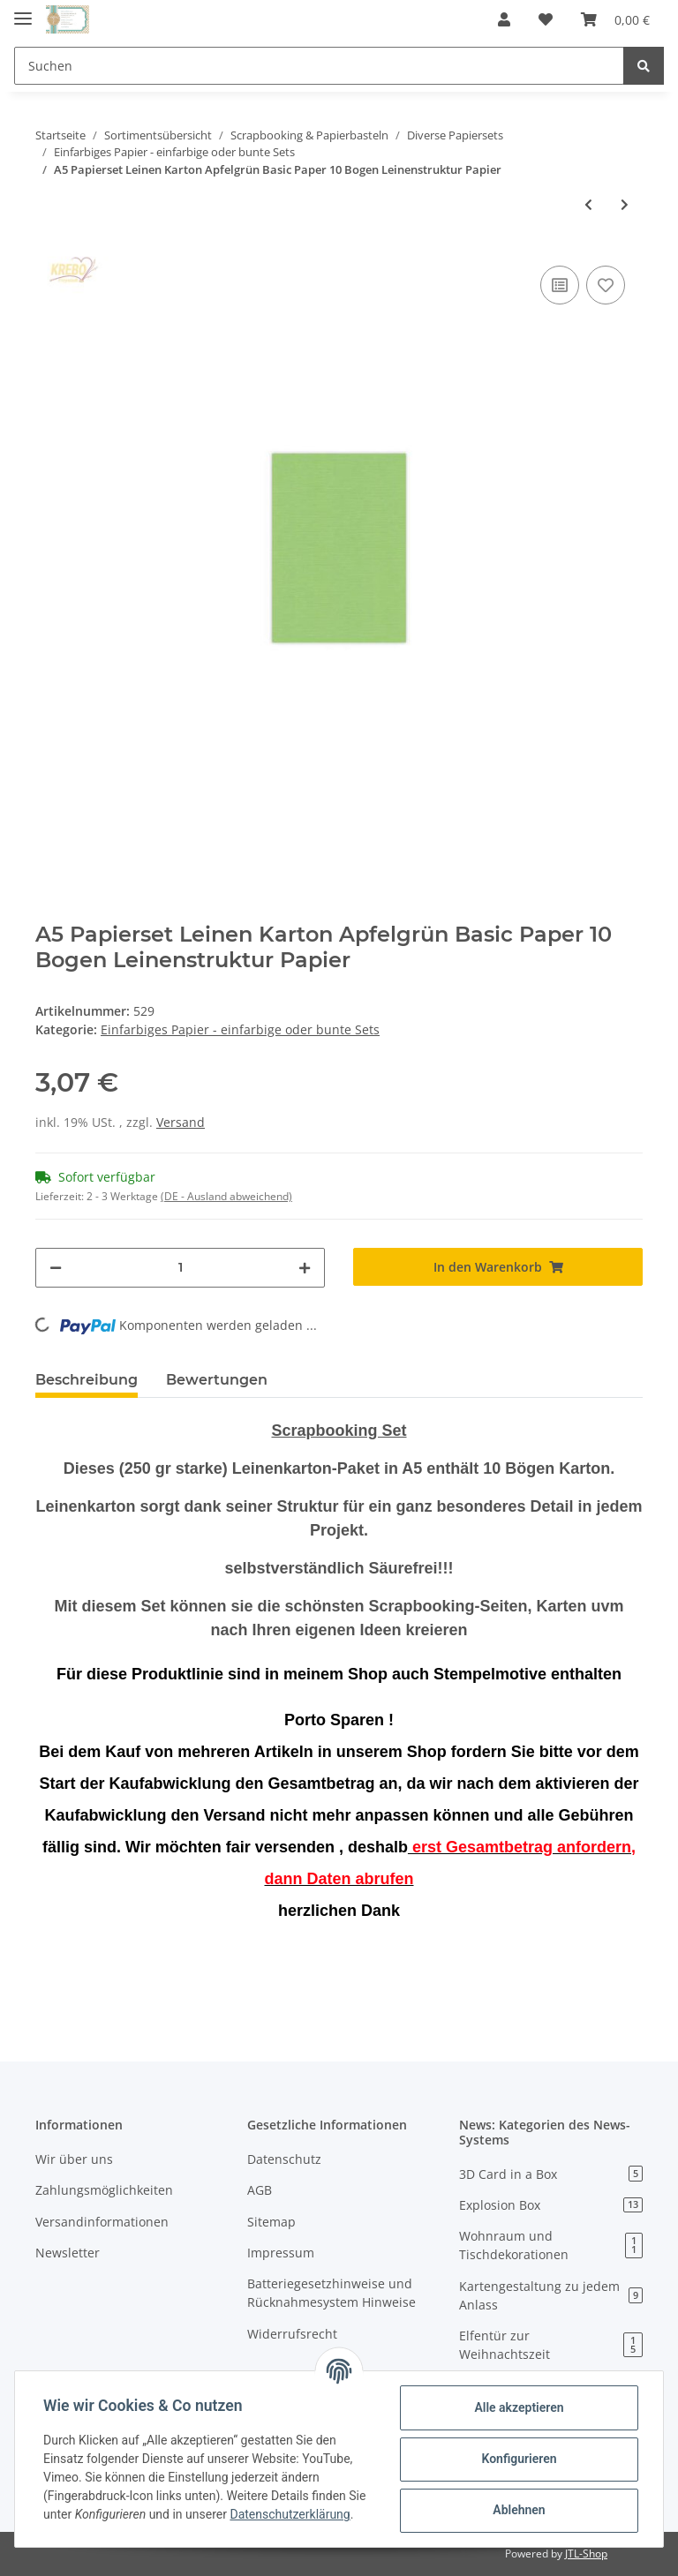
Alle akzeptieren (518, 2407)
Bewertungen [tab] (216, 1379)
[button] (504, 19)
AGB (259, 2190)
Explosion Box (551, 2205)
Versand (180, 1122)
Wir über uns (74, 2159)
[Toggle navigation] (23, 11)
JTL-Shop (586, 2553)
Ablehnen (519, 2510)
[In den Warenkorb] (498, 1267)
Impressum (280, 2252)
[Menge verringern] (55, 1268)
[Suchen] (319, 66)
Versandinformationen (102, 2221)
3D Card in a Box (551, 2174)
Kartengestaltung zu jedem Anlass (551, 2295)
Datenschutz (284, 2159)
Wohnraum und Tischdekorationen (551, 2245)
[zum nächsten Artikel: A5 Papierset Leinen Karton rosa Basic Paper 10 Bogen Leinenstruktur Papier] (624, 204)
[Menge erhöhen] (304, 1268)
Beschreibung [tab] (86, 1379)
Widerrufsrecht (292, 2333)
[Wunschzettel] (545, 19)
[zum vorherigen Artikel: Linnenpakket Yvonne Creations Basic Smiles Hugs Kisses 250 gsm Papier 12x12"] (588, 204)
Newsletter (67, 2252)
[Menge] (180, 1268)
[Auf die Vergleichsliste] (559, 285)
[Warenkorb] (615, 19)
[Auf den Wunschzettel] (605, 285)
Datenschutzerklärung (290, 2514)
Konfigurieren (518, 2459)
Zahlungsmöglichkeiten (104, 2190)
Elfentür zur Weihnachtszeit (551, 2344)
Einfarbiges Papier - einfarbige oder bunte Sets (240, 1029)
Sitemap (271, 2221)
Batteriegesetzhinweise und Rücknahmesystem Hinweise (331, 2292)
